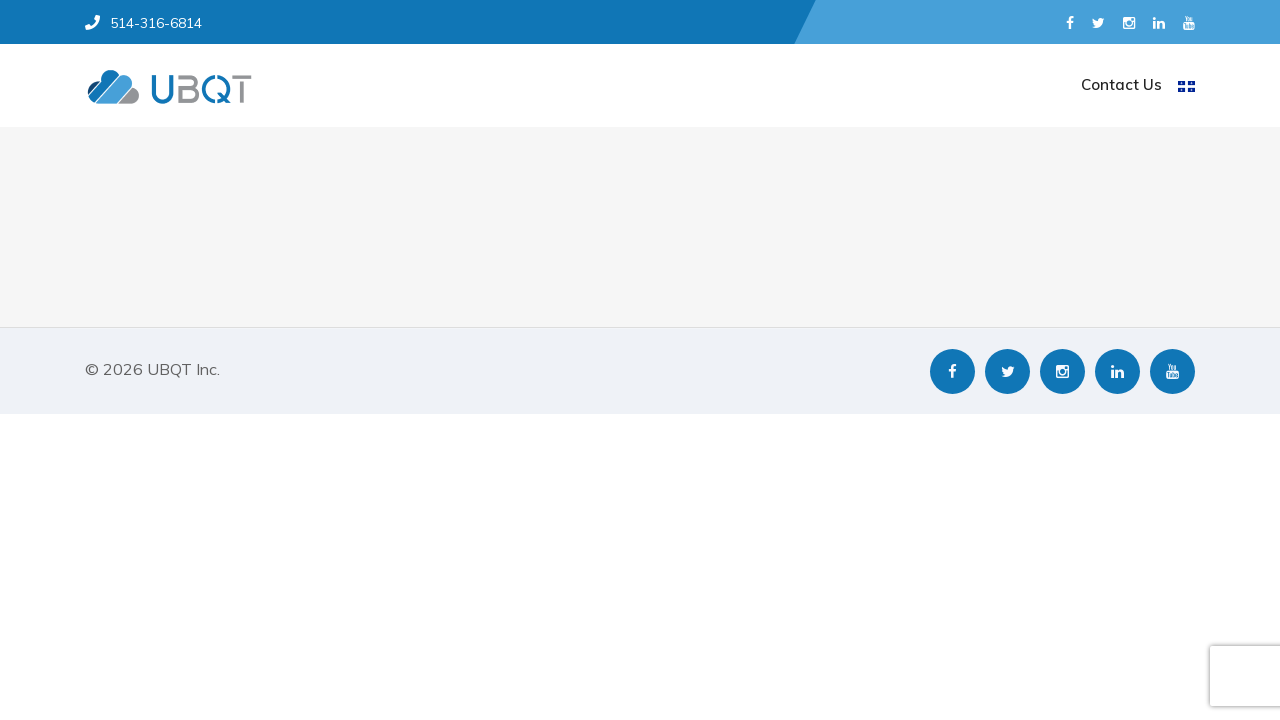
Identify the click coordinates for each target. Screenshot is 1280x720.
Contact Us (1121, 84)
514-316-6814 (143, 23)
